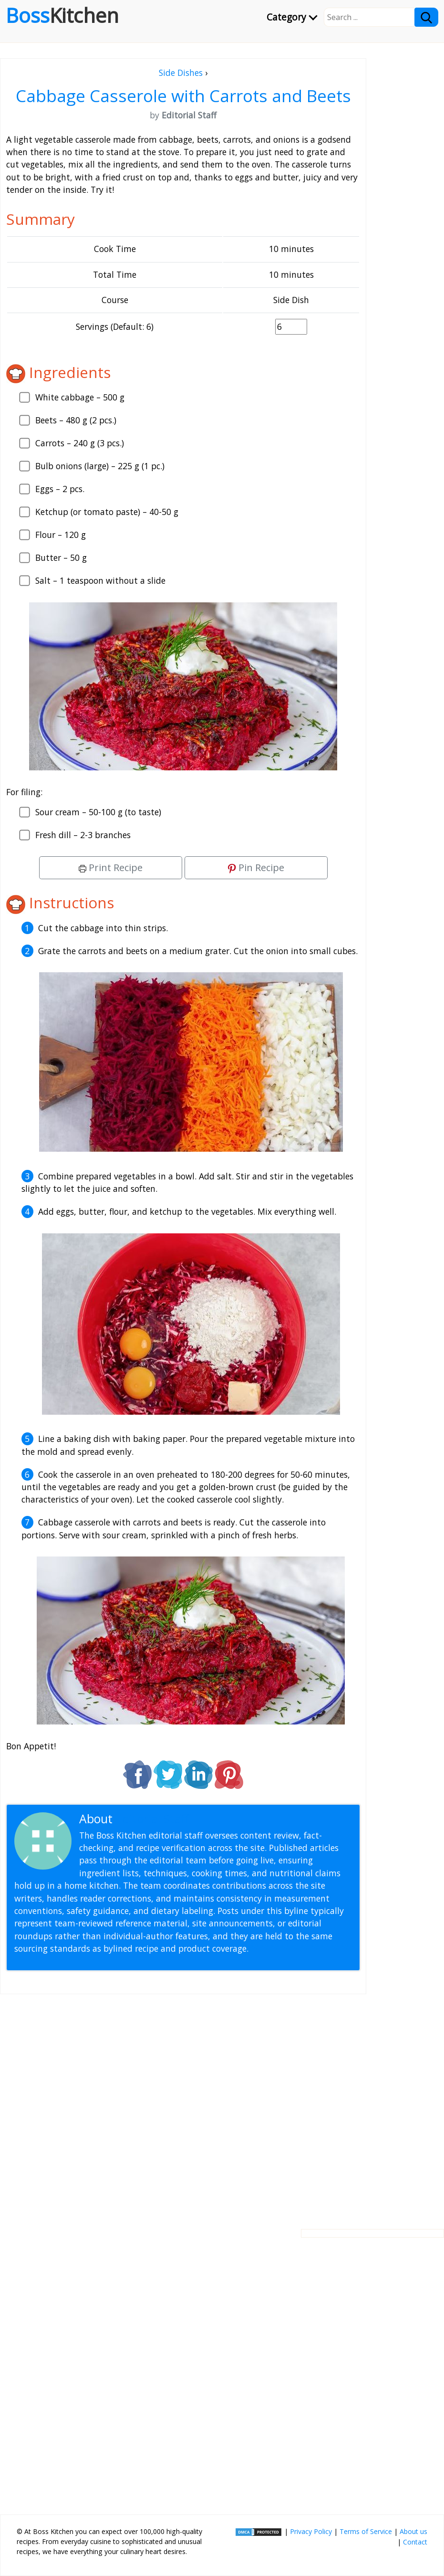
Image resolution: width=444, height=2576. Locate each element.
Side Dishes (181, 72)
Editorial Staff (152, 1819)
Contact (415, 2541)
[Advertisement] (183, 2104)
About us (413, 2531)
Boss (62, 15)
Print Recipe (111, 867)
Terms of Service (366, 2531)
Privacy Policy (311, 2531)
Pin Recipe (256, 867)
